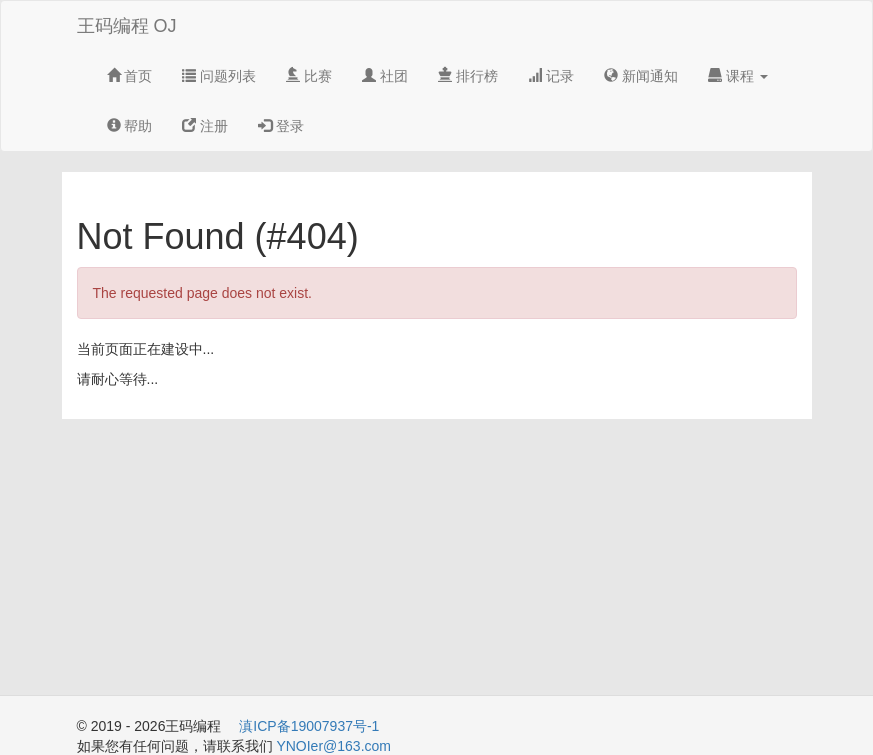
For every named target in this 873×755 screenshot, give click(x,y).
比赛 (309, 76)
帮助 (130, 126)
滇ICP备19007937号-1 (309, 726)
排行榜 (468, 76)
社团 (385, 76)
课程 (738, 76)
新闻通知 (641, 76)
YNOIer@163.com (333, 746)
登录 (281, 126)
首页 (130, 76)
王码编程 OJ (127, 26)
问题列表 (219, 76)
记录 (551, 76)
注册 (205, 126)
